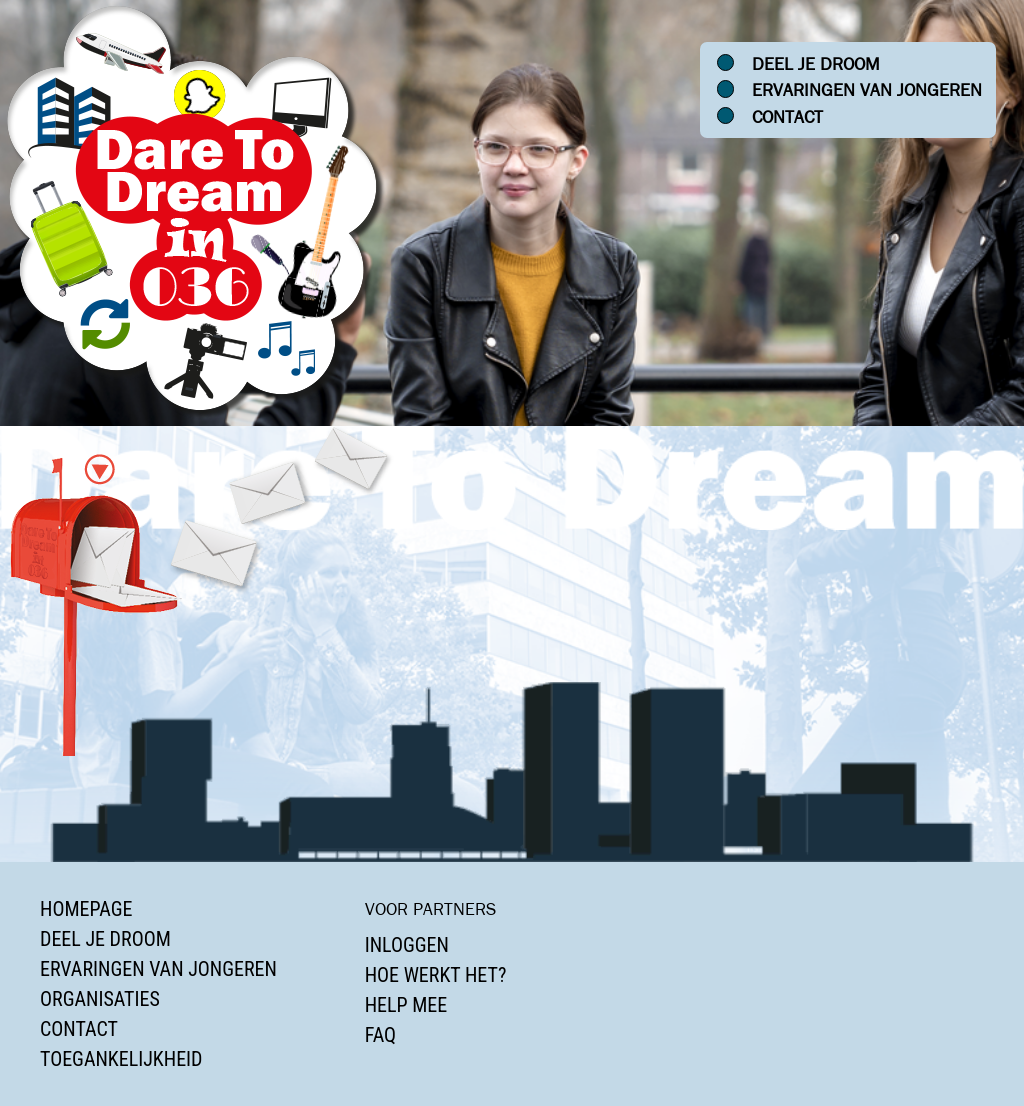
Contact (787, 117)
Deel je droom (816, 64)
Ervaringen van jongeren (867, 90)
